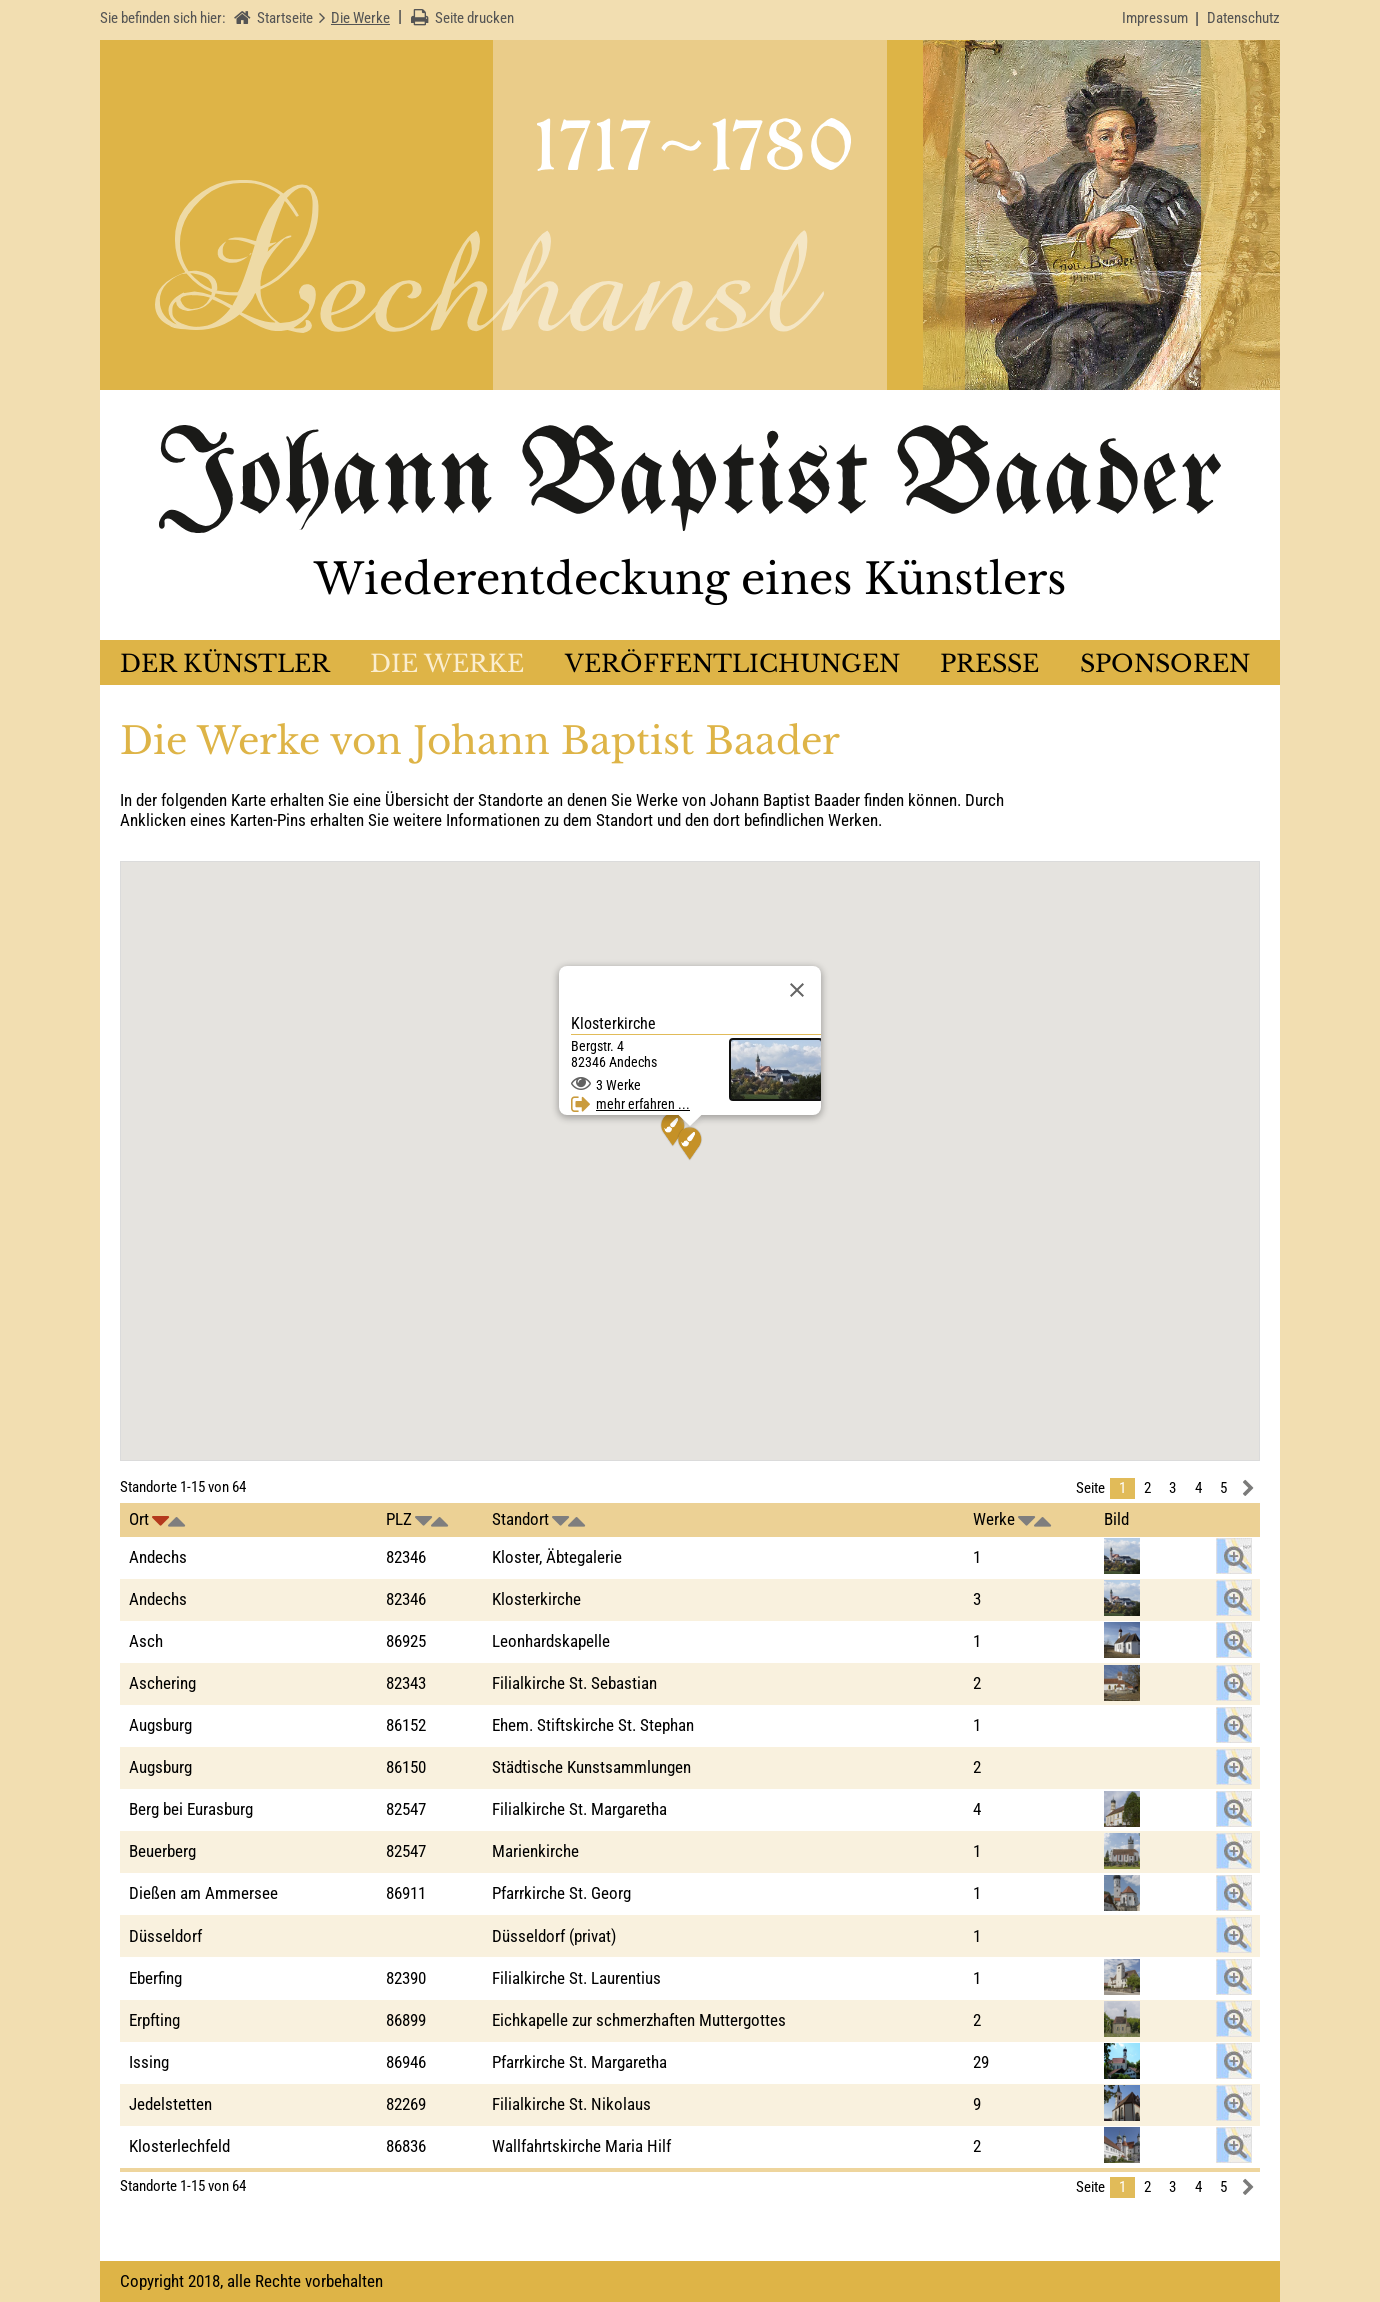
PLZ (399, 1519)
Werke (994, 1519)
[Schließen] (797, 990)
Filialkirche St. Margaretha (579, 1809)
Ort (139, 1519)
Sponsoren (1165, 663)
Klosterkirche (536, 1599)
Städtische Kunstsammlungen (591, 1767)
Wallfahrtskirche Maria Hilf (581, 2146)
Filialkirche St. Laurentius (576, 1978)
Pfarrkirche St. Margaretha (579, 2062)
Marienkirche (535, 1851)
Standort (520, 1519)
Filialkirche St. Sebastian (574, 1683)
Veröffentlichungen (732, 663)
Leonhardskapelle (551, 1641)
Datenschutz (1243, 18)
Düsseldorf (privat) (554, 1936)
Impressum (1155, 18)
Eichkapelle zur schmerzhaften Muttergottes (639, 2020)
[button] (673, 1129)
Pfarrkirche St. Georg (561, 1893)
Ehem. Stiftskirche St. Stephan (593, 1725)
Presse (989, 663)
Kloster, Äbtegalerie (557, 1557)
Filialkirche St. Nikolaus (571, 2104)
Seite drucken (474, 18)
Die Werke (447, 663)
